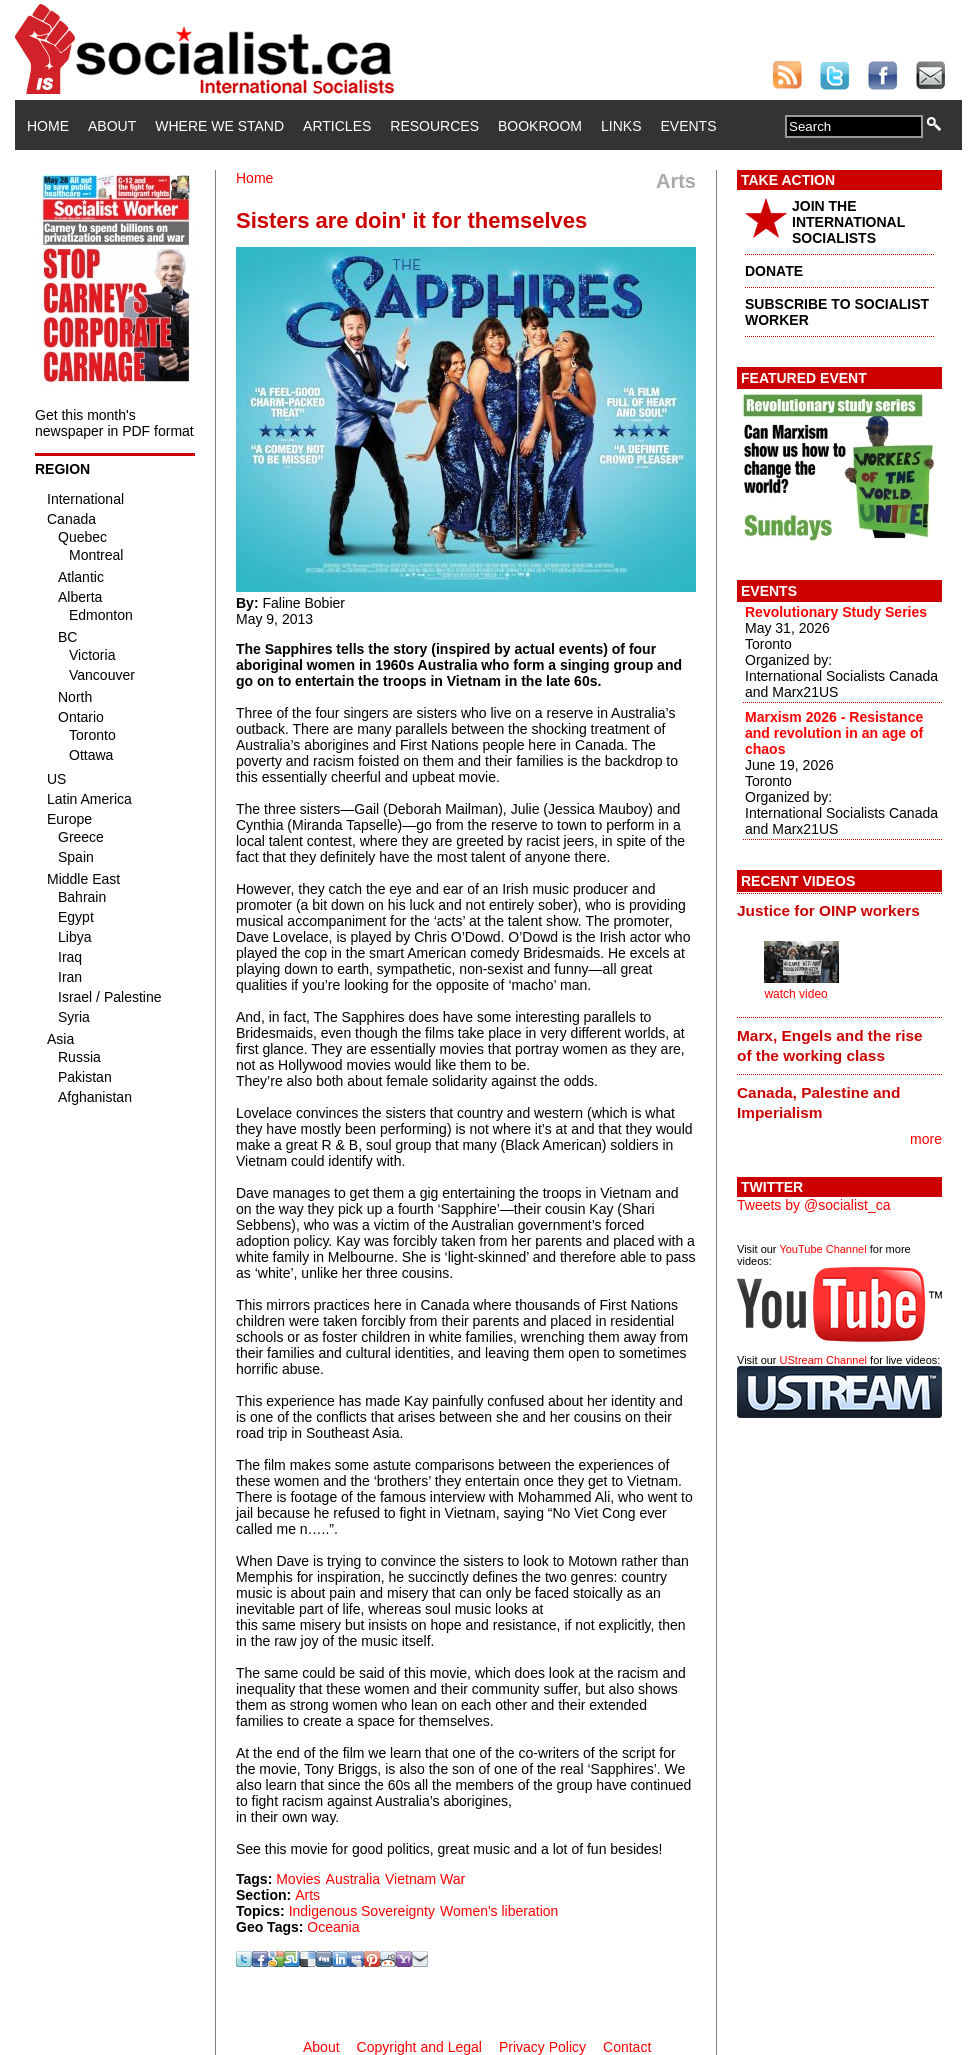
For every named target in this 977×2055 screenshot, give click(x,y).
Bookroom (540, 126)
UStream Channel (823, 1360)
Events (688, 126)
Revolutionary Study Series (836, 612)
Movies (298, 1879)
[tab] (839, 911)
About (112, 126)
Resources (434, 126)
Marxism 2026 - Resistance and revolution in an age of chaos (834, 733)
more (926, 1139)
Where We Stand (219, 126)
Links (621, 126)
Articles (337, 126)
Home (48, 126)
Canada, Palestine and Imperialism (818, 1102)
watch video (795, 994)
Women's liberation (499, 1911)
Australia (353, 1879)
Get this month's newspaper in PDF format (114, 423)
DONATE (774, 271)
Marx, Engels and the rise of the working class (830, 1045)
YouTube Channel (822, 1249)
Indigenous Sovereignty (362, 1911)
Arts (307, 1895)
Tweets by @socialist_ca (814, 1205)
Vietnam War (425, 1879)
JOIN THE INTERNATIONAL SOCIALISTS (848, 222)
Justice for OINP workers (828, 910)
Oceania (333, 1927)
